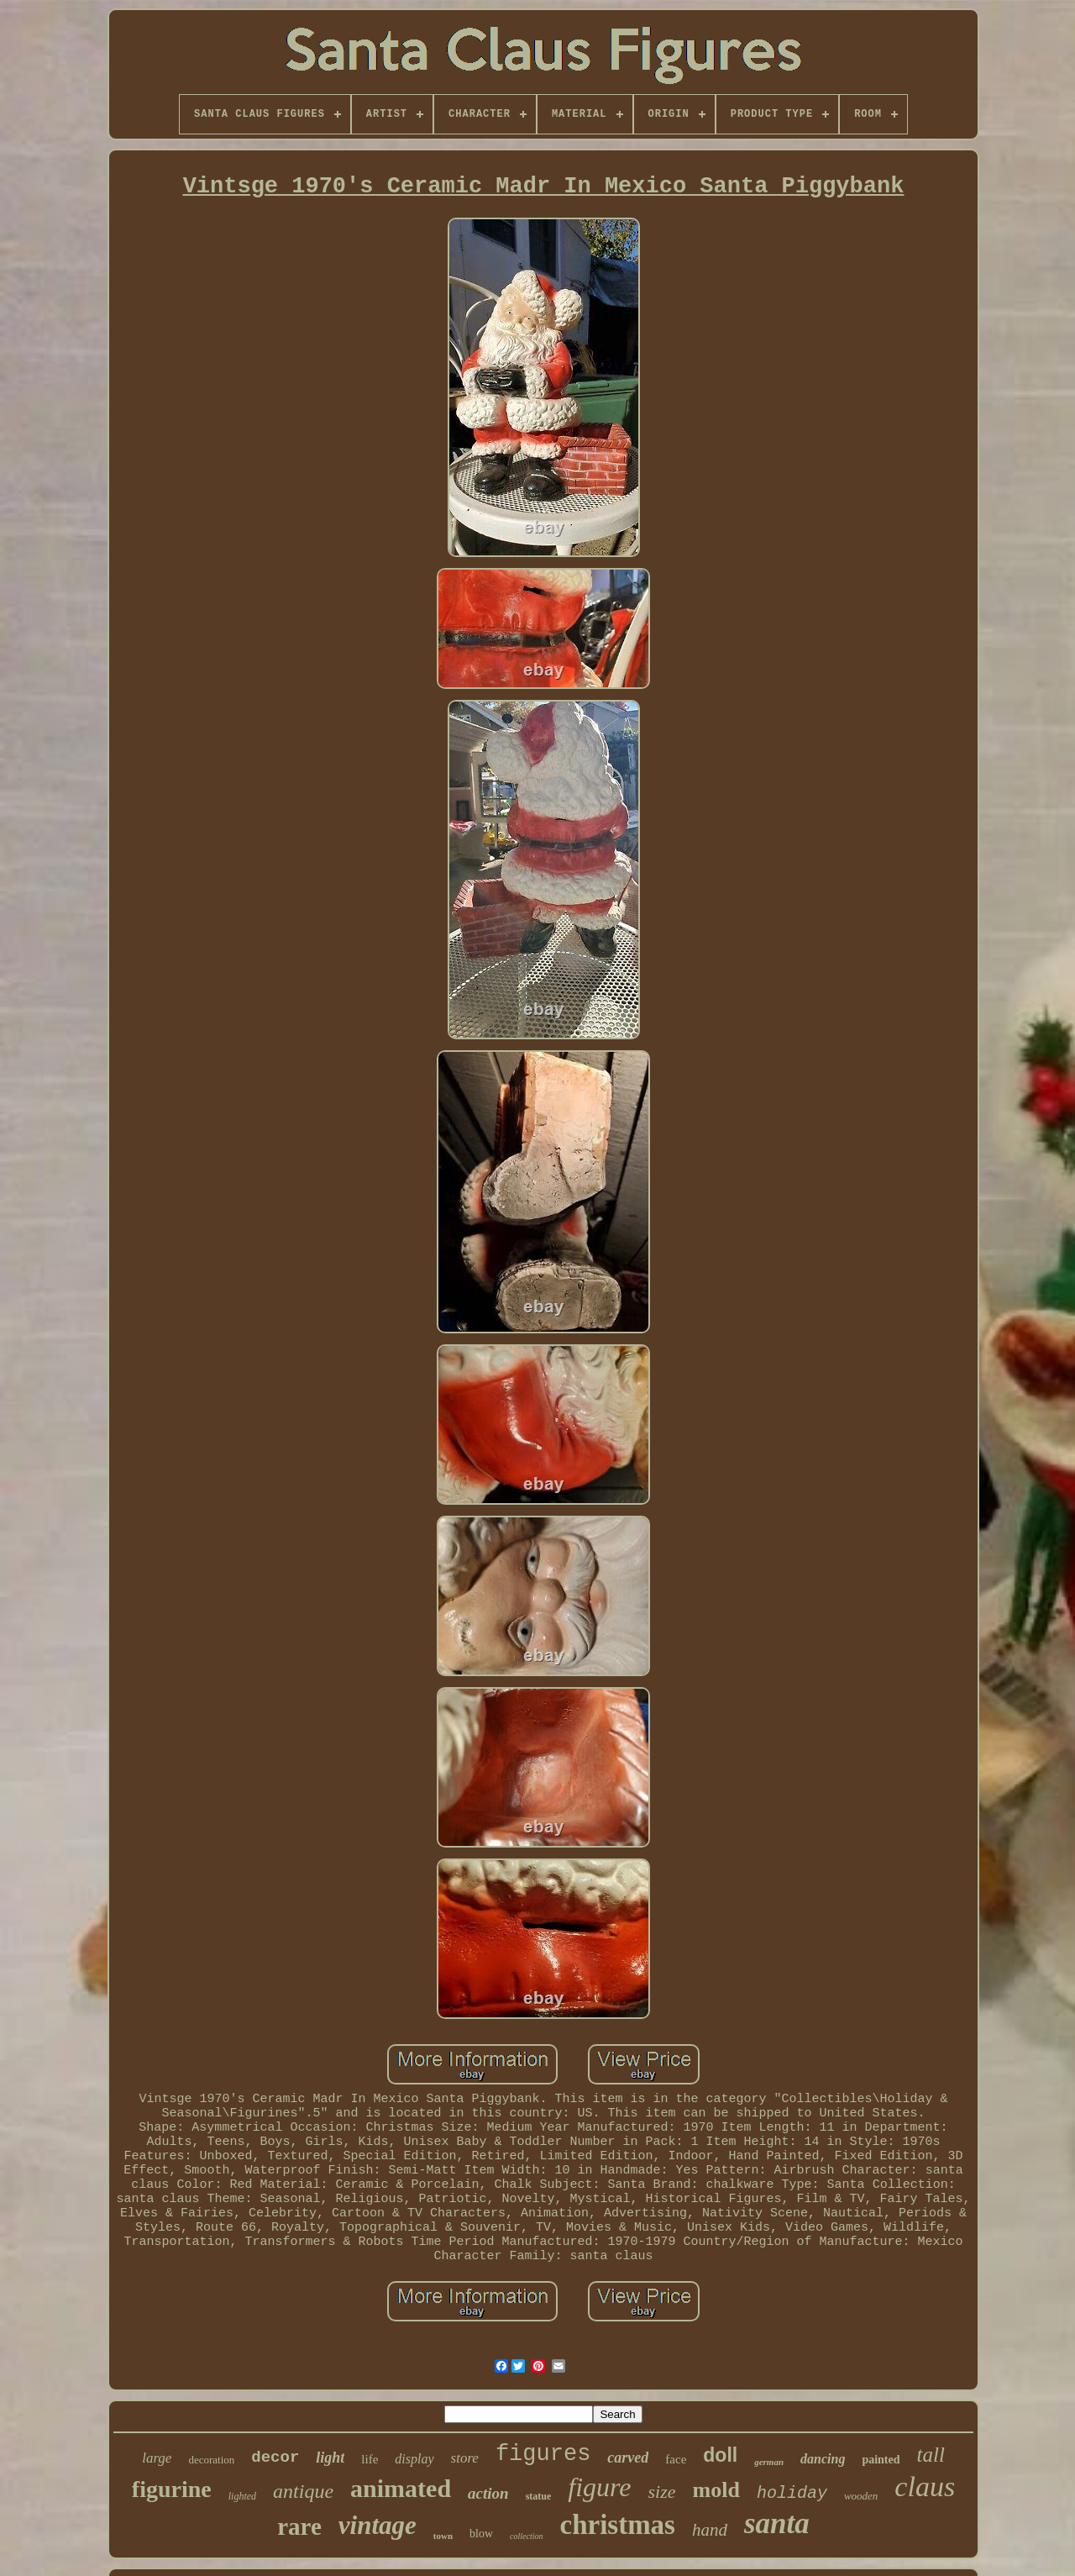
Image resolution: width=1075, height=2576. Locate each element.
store (465, 2458)
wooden (861, 2495)
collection (526, 2536)
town (443, 2536)
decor (275, 2457)
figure (599, 2487)
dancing (822, 2459)
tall (931, 2454)
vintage (377, 2525)
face (675, 2459)
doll (720, 2455)
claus (924, 2486)
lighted (242, 2496)
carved (627, 2457)
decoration (211, 2459)
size (662, 2491)
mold (716, 2490)
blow (481, 2533)
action (488, 2493)
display (414, 2459)
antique (303, 2491)
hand (709, 2530)
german (769, 2462)
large (156, 2458)
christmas (616, 2525)
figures (543, 2454)
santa (777, 2523)
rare (299, 2526)
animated (400, 2488)
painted (880, 2459)
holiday (792, 2493)
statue (539, 2496)
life (369, 2459)
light (330, 2457)
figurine (172, 2489)
